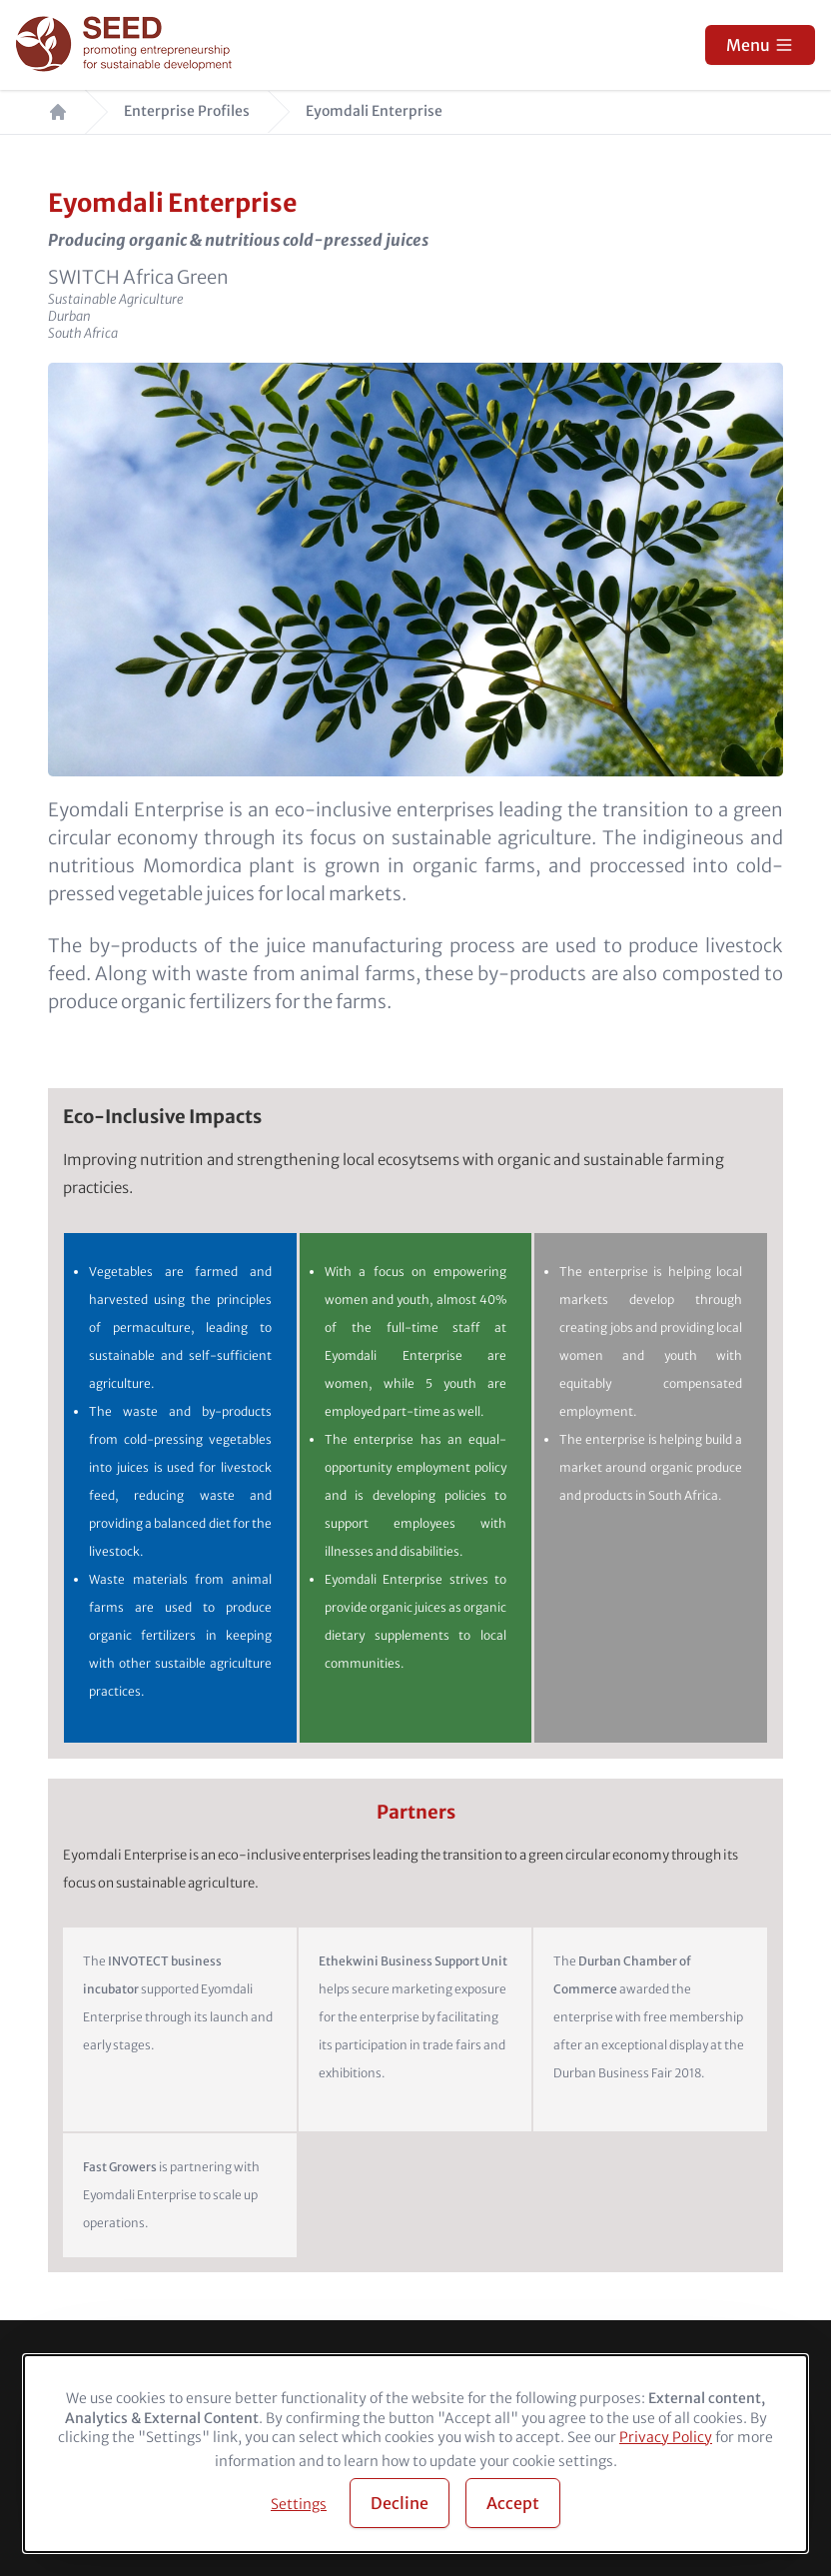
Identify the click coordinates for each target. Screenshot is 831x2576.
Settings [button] (299, 2504)
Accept (512, 2503)
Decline (399, 2503)
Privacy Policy (665, 2437)
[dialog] (415, 2453)
